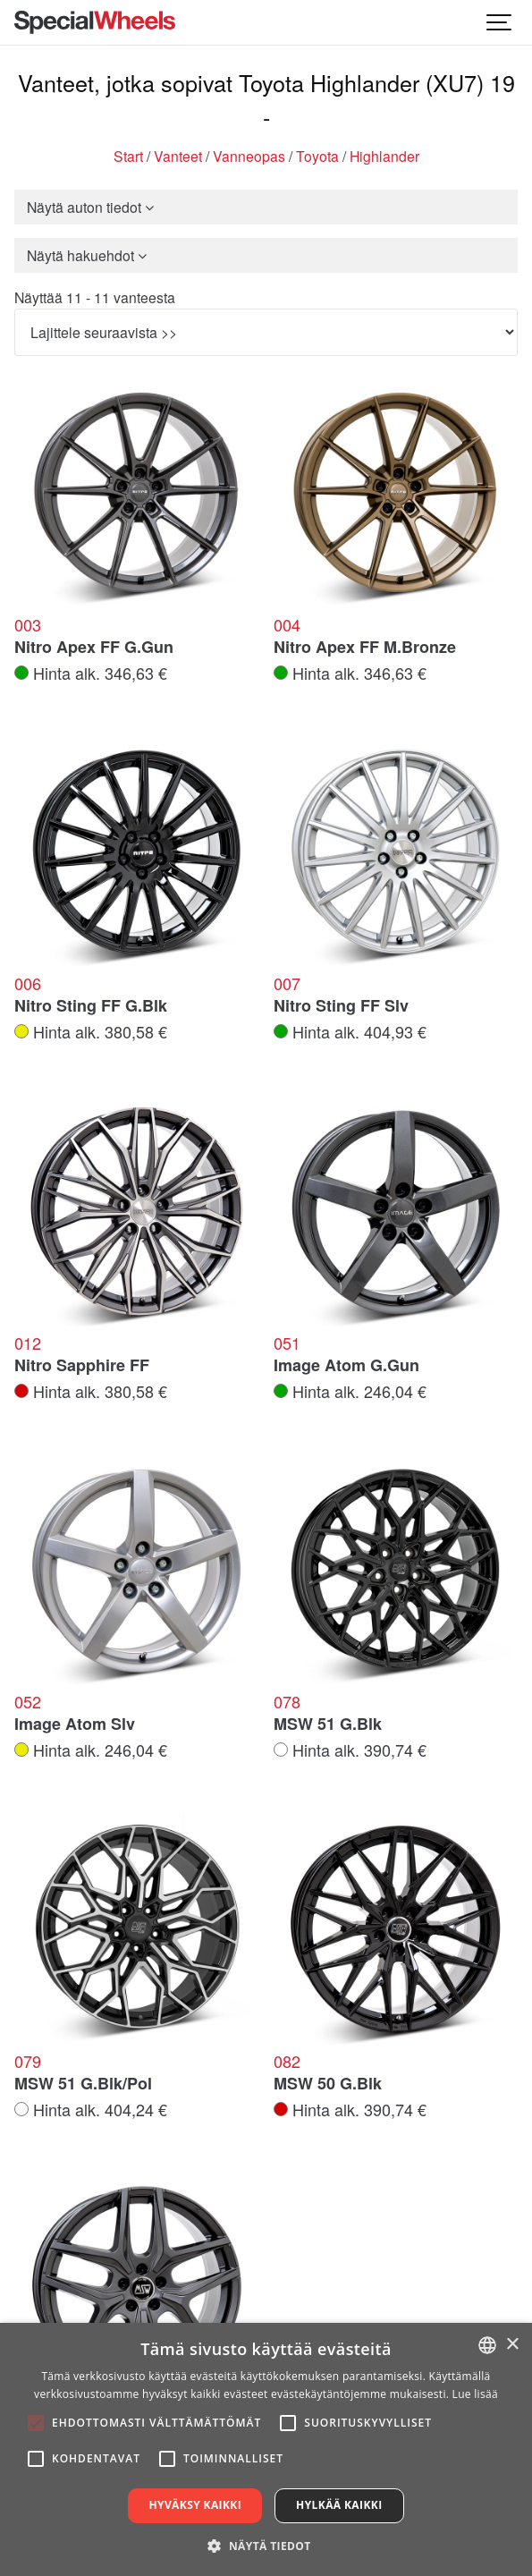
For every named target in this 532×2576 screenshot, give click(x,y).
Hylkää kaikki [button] (339, 2504)
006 (27, 984)
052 (27, 1702)
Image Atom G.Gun (346, 1366)
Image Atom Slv (74, 1724)
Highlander (384, 155)
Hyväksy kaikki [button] (194, 2504)
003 (27, 625)
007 (287, 984)
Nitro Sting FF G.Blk (90, 1006)
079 (27, 2062)
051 (287, 1343)
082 (287, 2062)
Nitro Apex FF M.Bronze (365, 647)
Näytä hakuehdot (87, 255)
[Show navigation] (500, 22)
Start (128, 155)
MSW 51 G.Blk (328, 1724)
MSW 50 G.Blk (328, 2084)
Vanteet (178, 155)
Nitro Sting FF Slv (341, 1006)
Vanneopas (249, 155)
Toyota (317, 155)
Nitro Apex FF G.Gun (93, 647)
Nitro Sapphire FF (81, 1366)
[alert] (266, 2449)
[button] (265, 2546)
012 (27, 1343)
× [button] (512, 2344)
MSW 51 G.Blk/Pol (83, 2084)
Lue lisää (475, 2394)
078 (287, 1702)
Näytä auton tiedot (90, 206)
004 (287, 625)
